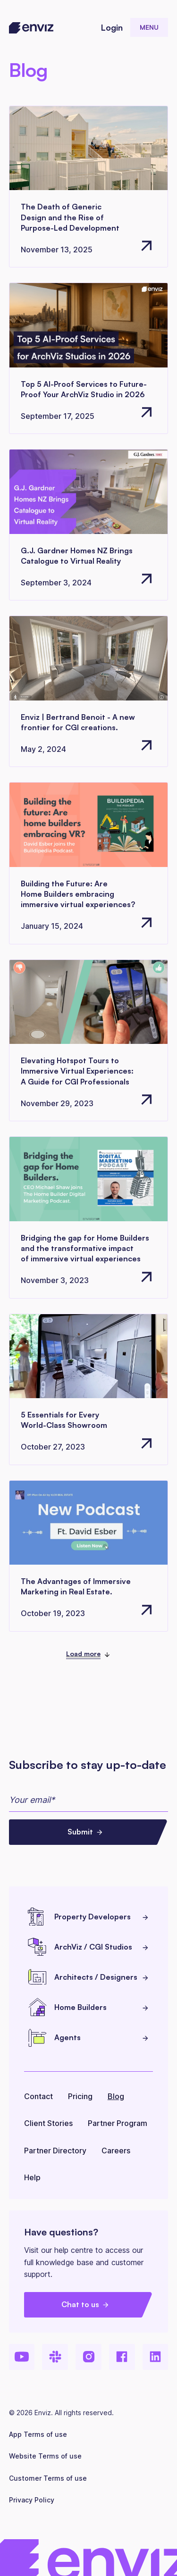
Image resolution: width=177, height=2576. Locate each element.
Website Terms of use (45, 2456)
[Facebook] (122, 2357)
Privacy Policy (31, 2500)
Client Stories (48, 2123)
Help (32, 2177)
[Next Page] (88, 1655)
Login (112, 27)
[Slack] (55, 2357)
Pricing (80, 2096)
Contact (38, 2096)
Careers (115, 2150)
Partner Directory (55, 2150)
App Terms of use (38, 2434)
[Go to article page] (89, 186)
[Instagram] (88, 2357)
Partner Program (117, 2123)
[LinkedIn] (156, 2357)
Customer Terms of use (48, 2478)
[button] (149, 27)
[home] (31, 27)
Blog (116, 2096)
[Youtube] (22, 2357)
